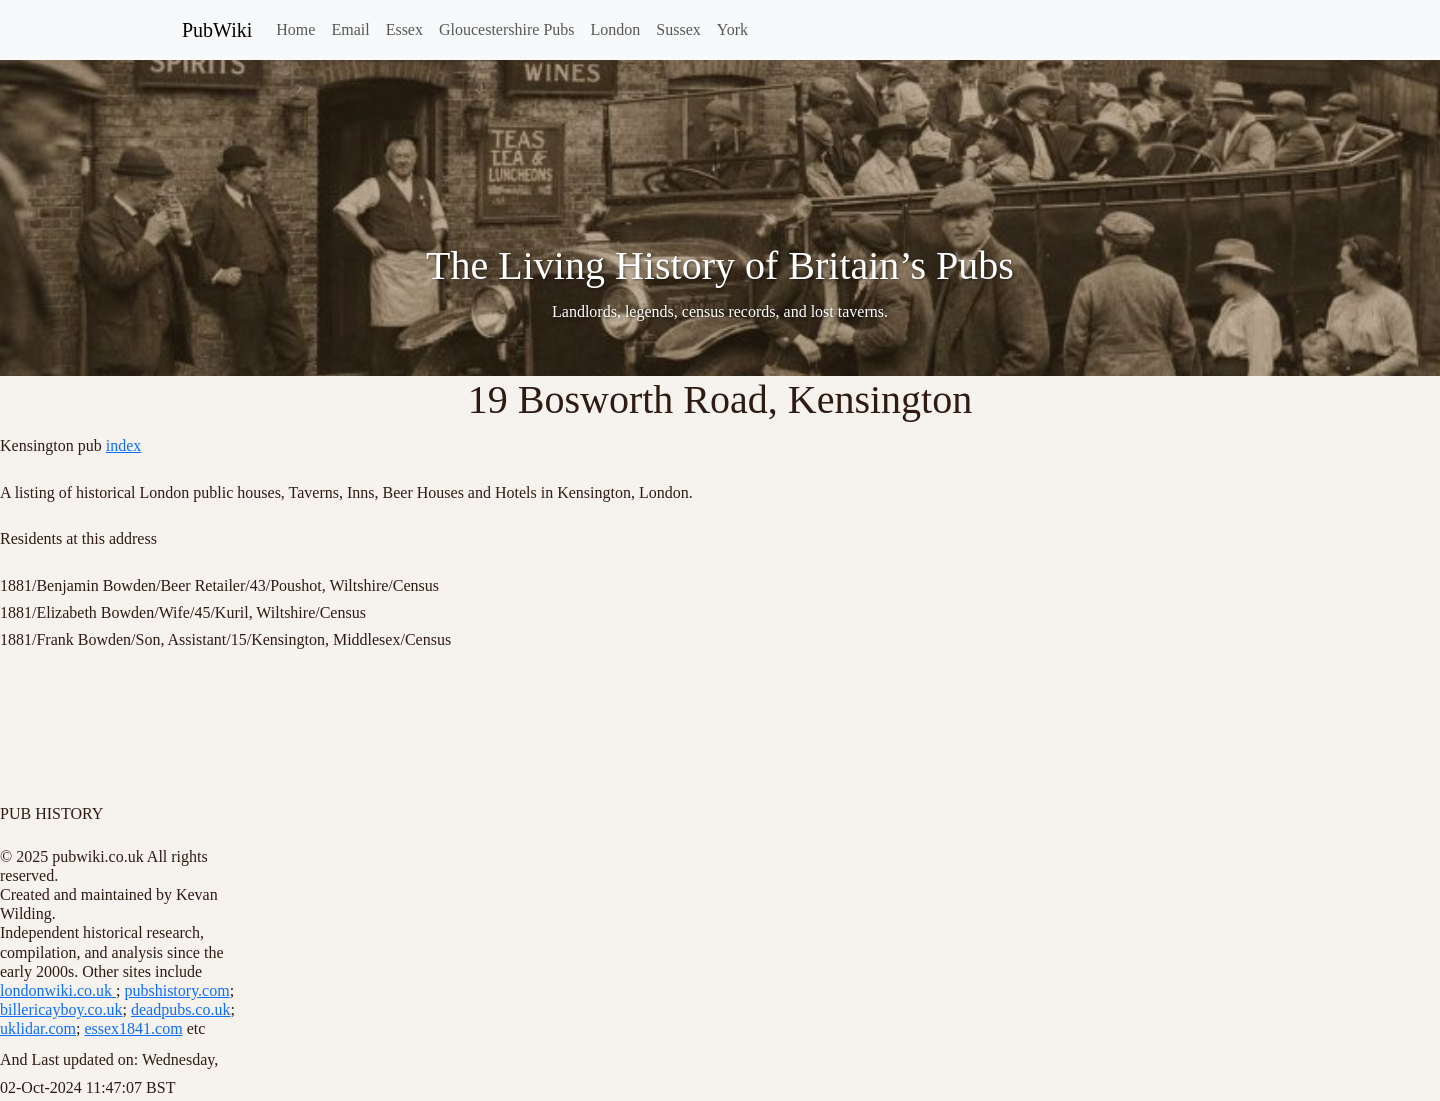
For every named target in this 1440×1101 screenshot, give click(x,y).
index (124, 445)
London (616, 29)
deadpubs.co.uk (181, 1009)
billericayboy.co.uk (61, 1009)
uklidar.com (38, 1028)
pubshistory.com (176, 990)
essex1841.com (133, 1028)
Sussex (678, 29)
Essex (404, 29)
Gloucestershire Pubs (507, 29)
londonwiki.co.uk (58, 990)
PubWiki (217, 30)
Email (350, 29)
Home (295, 29)
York (732, 29)
